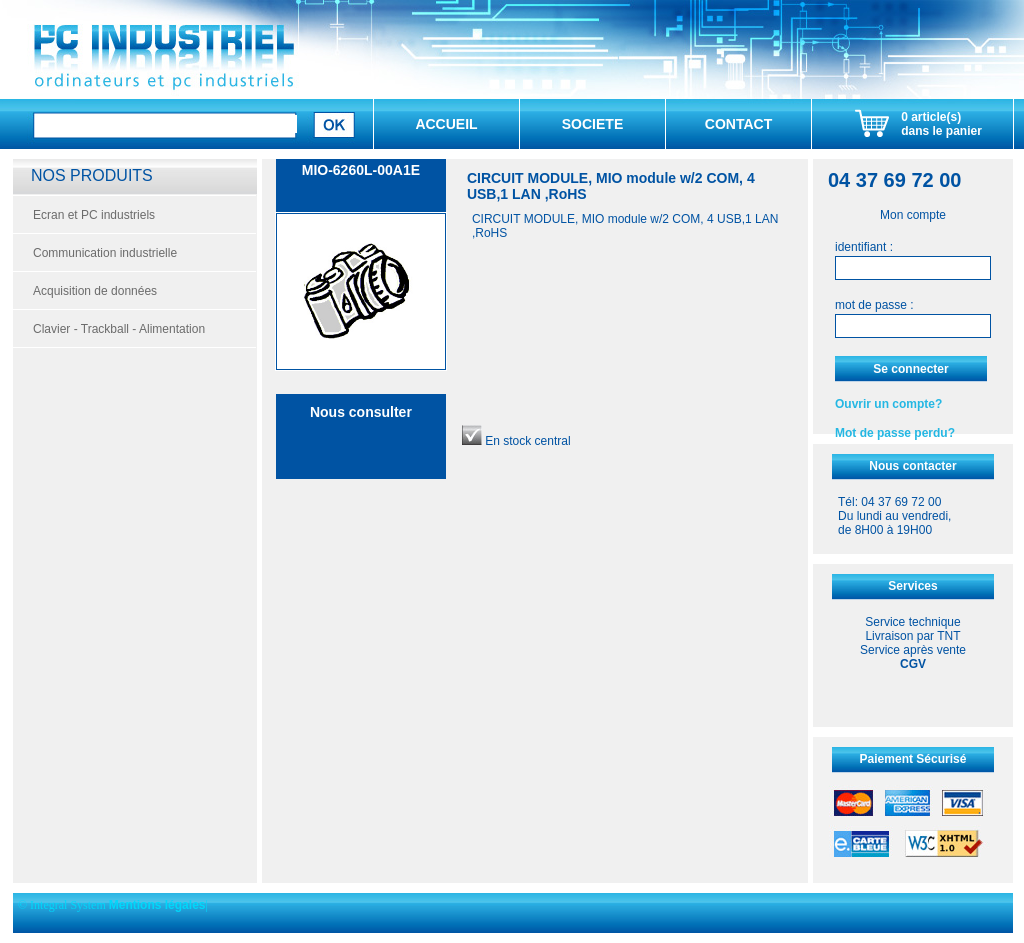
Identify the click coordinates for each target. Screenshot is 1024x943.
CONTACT (738, 124)
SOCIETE (592, 124)
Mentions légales (157, 905)
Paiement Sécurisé (913, 759)
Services (912, 586)
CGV (913, 664)
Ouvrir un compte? (888, 404)
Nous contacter (912, 466)
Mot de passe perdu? (895, 433)
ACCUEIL (446, 124)
